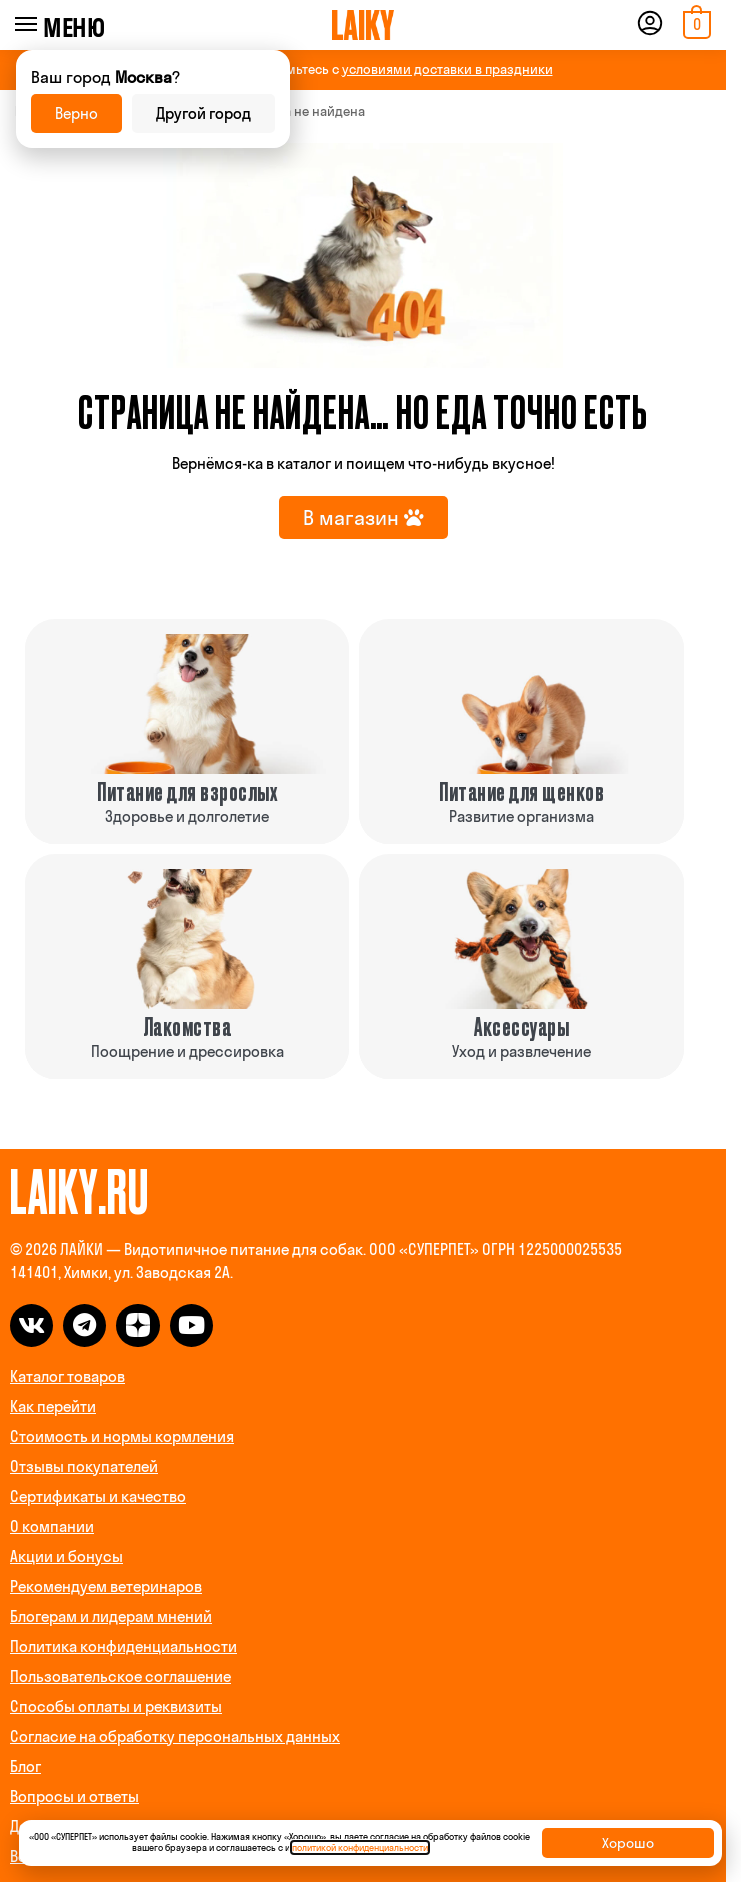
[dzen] (137, 1325)
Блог (25, 1766)
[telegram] (84, 1325)
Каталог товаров (67, 1376)
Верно (76, 113)
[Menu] (53, 25)
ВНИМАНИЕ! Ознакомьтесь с (363, 69)
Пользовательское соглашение (120, 1676)
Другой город (203, 113)
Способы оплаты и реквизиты (116, 1706)
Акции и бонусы (66, 1556)
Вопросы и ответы (74, 1796)
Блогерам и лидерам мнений (111, 1616)
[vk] (31, 1325)
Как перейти (53, 1406)
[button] (694, 25)
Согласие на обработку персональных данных (175, 1736)
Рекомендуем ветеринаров (106, 1586)
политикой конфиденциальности (360, 1847)
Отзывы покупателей (84, 1466)
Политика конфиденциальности (123, 1646)
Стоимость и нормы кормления (122, 1436)
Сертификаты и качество (98, 1496)
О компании (52, 1526)
